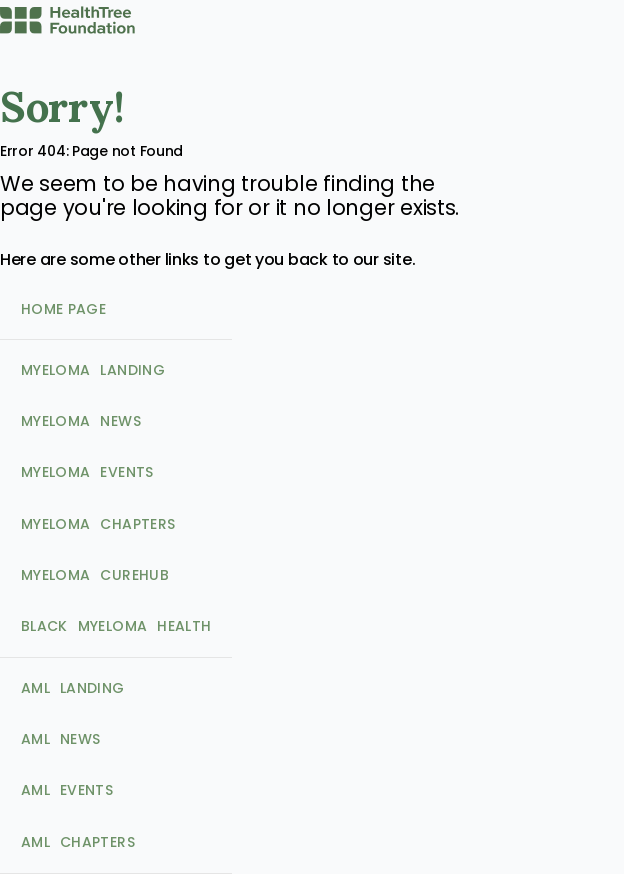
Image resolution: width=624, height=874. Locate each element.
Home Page (63, 309)
